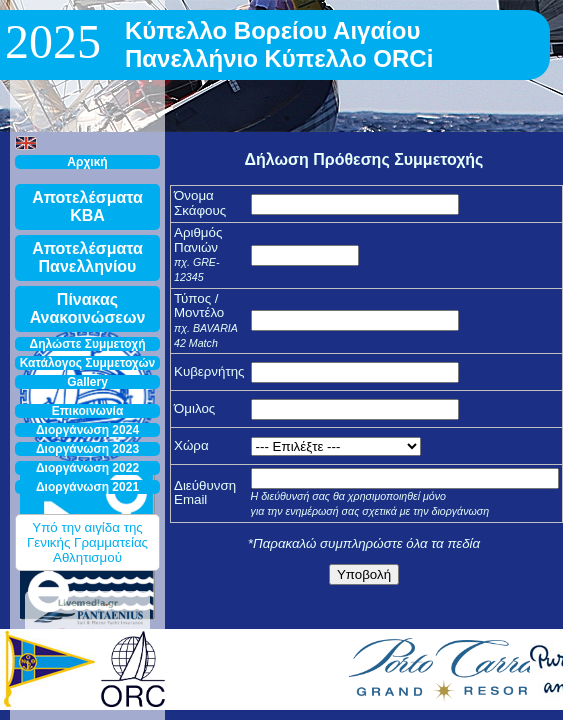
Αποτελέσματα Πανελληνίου (87, 257)
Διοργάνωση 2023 (87, 449)
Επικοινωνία (88, 411)
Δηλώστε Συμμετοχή (88, 344)
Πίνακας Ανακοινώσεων (88, 308)
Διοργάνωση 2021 (87, 487)
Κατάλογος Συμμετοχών (88, 363)
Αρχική (87, 162)
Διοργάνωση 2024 (87, 430)
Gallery (87, 382)
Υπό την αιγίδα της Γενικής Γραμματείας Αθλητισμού (87, 542)
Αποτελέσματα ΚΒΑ (87, 206)
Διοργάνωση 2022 (87, 468)
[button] (26, 143)
